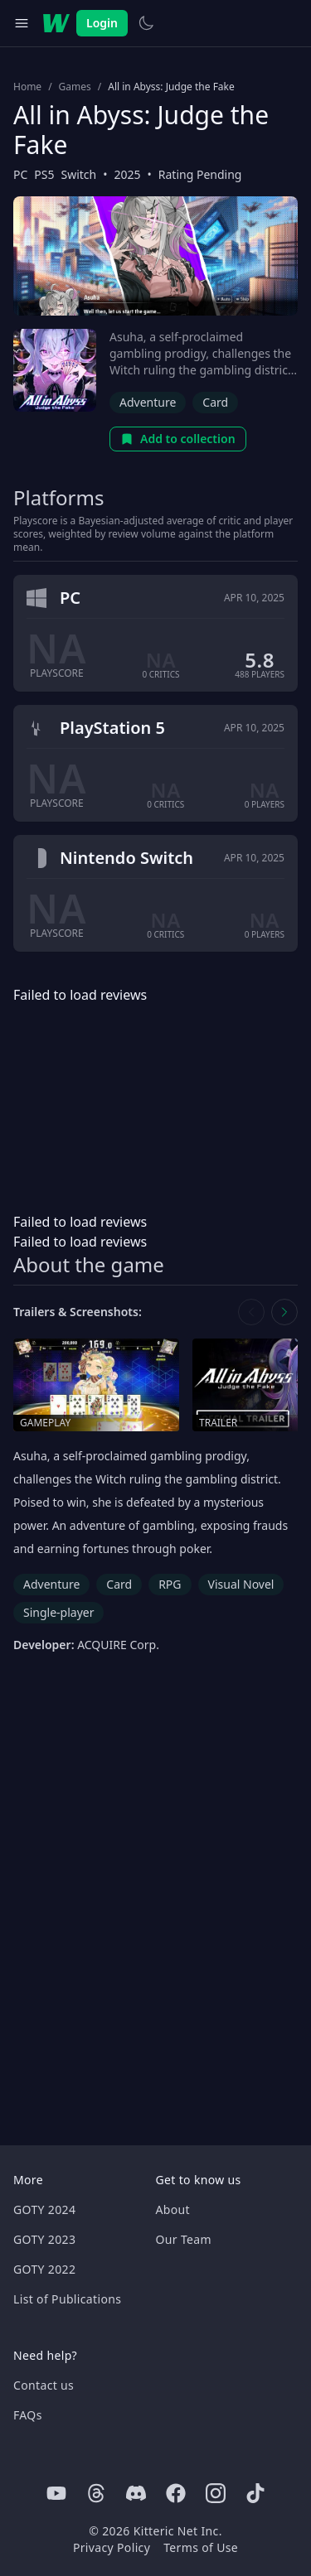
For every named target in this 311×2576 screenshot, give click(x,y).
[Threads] (96, 2493)
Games (75, 87)
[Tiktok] (255, 2493)
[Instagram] (216, 2493)
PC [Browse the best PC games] (20, 174)
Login (102, 23)
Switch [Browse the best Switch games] (79, 174)
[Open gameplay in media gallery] (96, 1385)
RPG (169, 1584)
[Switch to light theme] (146, 23)
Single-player (58, 1612)
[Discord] (136, 2493)
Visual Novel (241, 1584)
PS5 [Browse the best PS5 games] (44, 174)
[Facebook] (176, 2493)
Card (215, 402)
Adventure (147, 402)
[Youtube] (56, 2493)
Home (27, 87)
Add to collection (178, 438)
